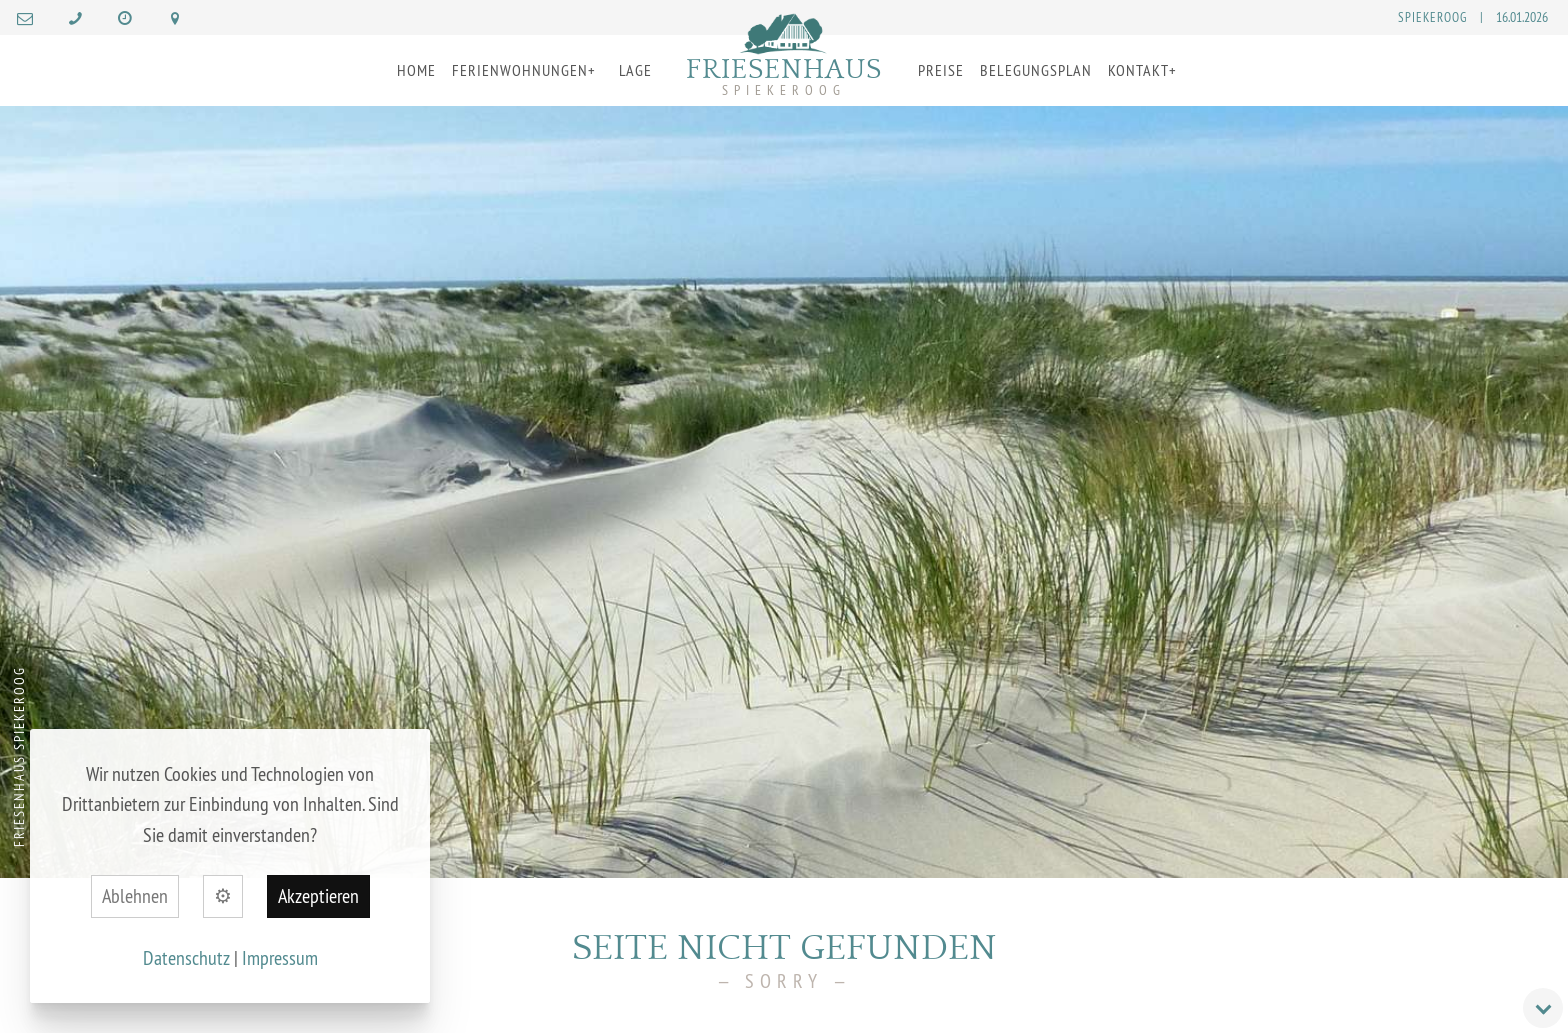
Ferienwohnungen (520, 70)
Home (416, 70)
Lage (635, 70)
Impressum (280, 957)
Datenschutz (186, 957)
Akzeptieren (318, 895)
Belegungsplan (1036, 70)
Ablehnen (135, 895)
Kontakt (1138, 70)
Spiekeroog (1432, 17)
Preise (941, 70)
